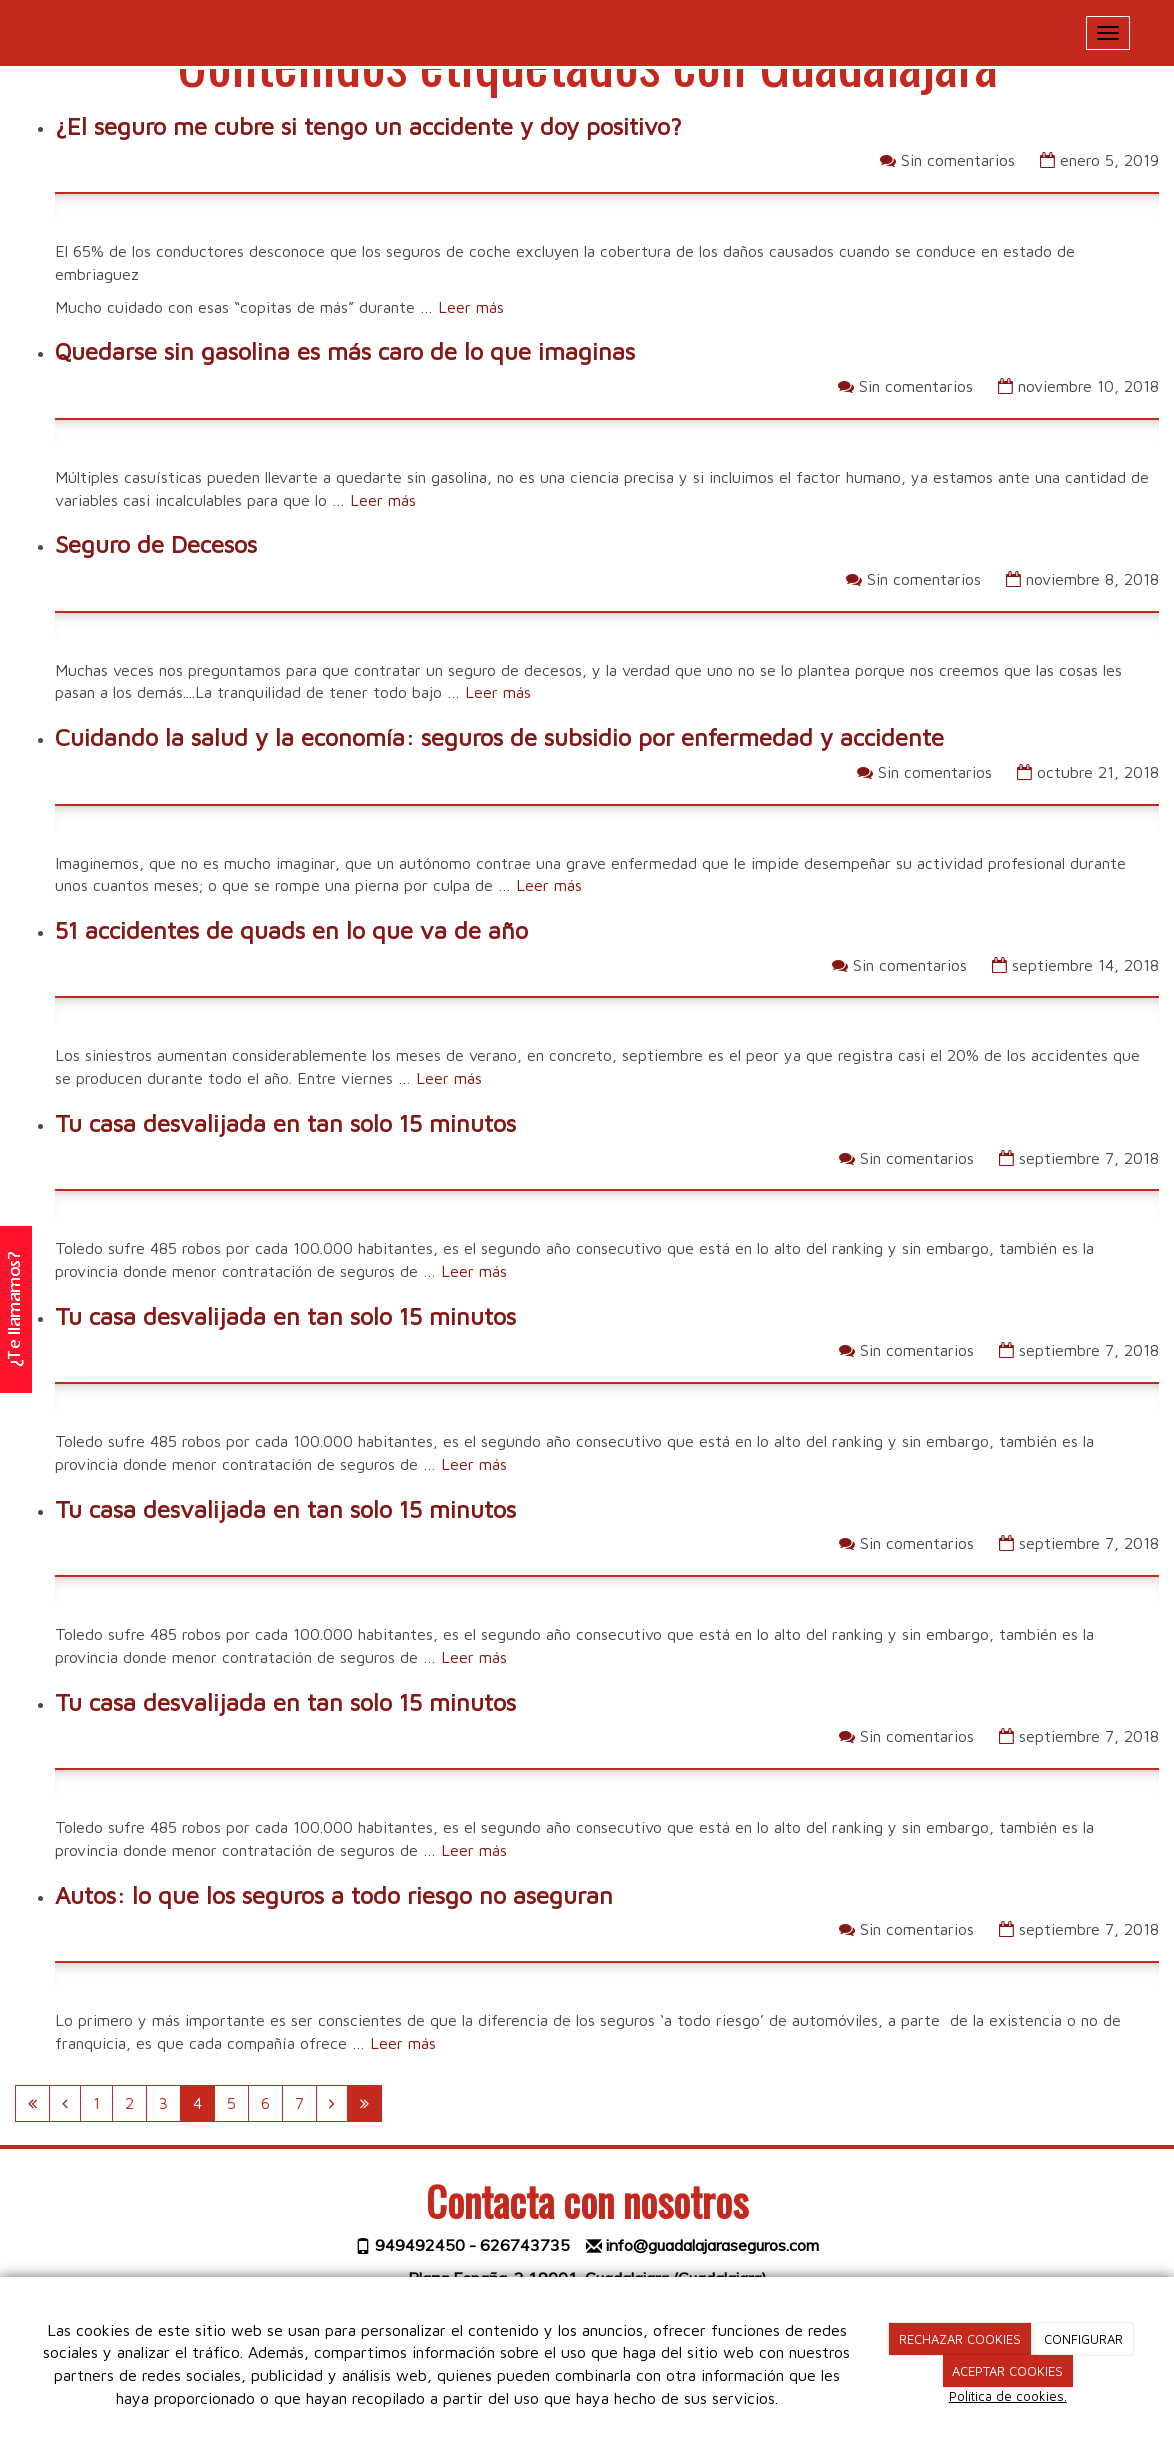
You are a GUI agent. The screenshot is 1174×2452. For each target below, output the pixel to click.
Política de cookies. (1008, 2396)
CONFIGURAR (1083, 2339)
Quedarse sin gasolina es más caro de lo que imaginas (345, 351)
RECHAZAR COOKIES (960, 2339)
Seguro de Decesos (156, 544)
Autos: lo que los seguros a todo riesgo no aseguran (334, 1895)
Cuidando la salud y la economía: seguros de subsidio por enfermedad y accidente (499, 737)
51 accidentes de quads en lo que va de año (291, 930)
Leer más (471, 307)
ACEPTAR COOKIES (1007, 2371)
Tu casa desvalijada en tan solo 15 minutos (285, 1123)
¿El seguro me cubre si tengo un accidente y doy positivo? (368, 126)
